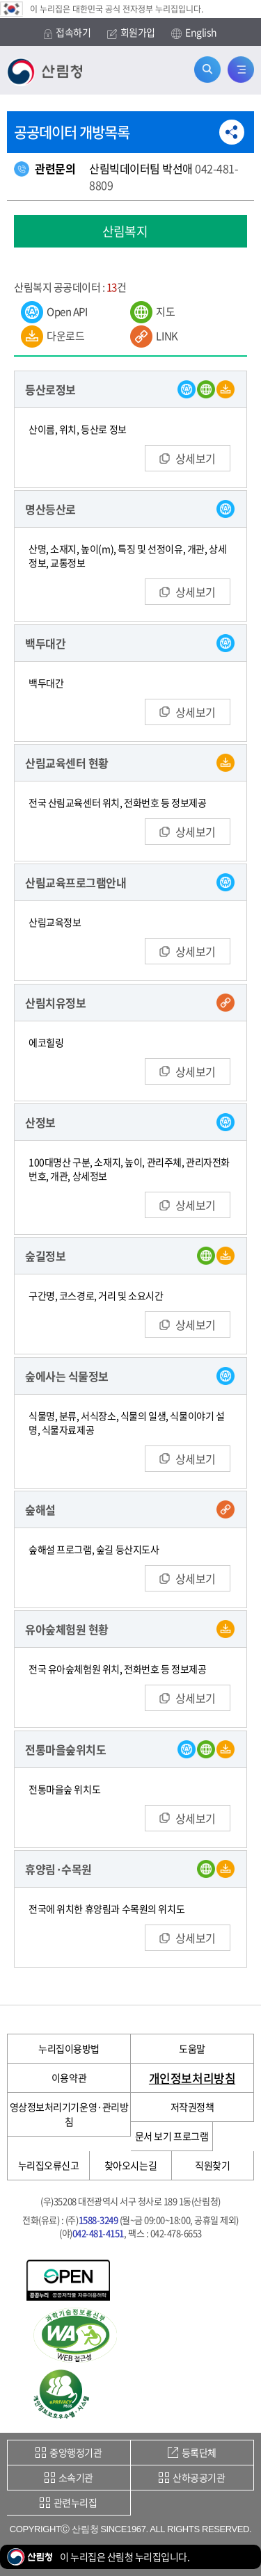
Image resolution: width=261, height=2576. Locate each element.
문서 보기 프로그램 (171, 2136)
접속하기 (67, 32)
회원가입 (131, 32)
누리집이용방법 (69, 2048)
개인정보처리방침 (192, 2078)
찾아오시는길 (130, 2165)
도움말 (192, 2048)
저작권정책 (192, 2107)
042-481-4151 (98, 2232)
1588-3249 (98, 2219)
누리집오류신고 (48, 2165)
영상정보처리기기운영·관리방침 (69, 2114)
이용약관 (69, 2077)
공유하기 (231, 132)
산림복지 (125, 231)
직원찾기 (212, 2165)
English (194, 32)
